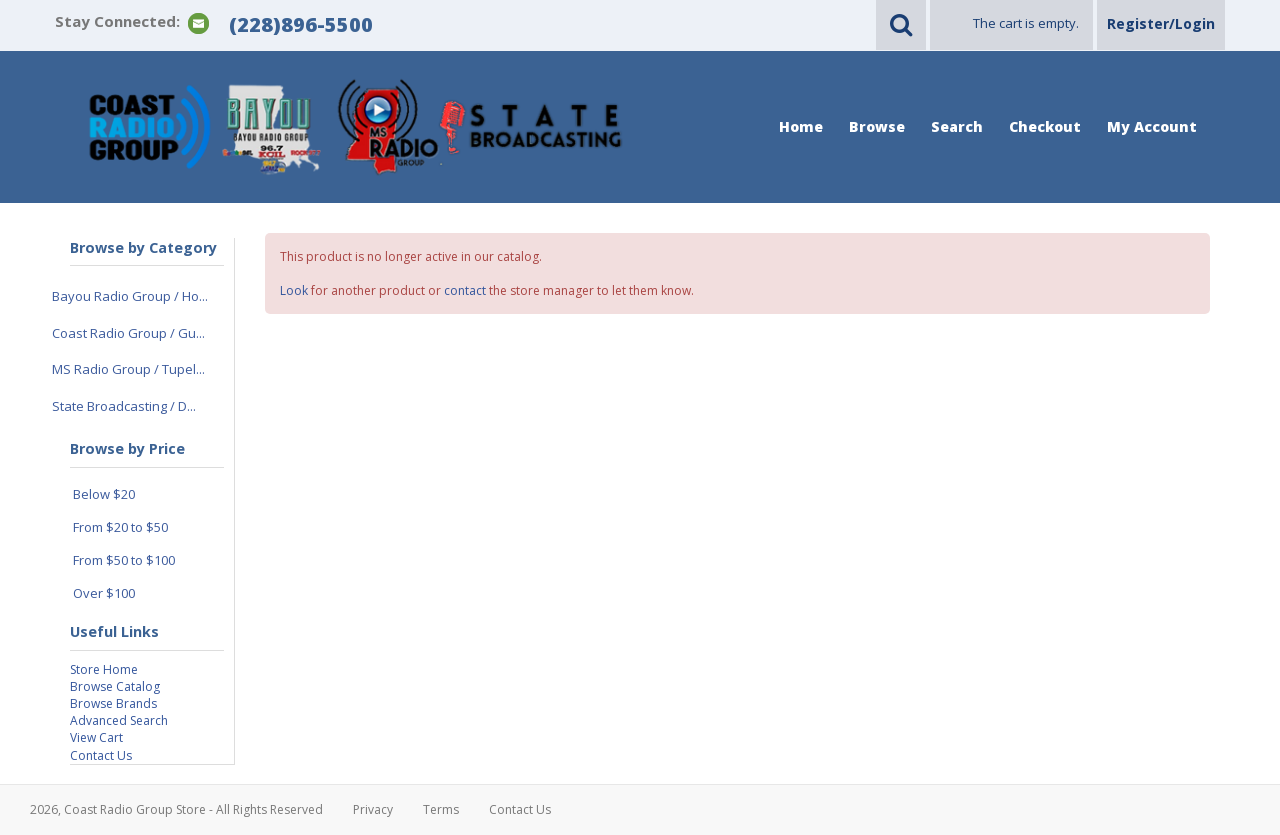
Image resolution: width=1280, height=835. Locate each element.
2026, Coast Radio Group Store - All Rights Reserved (176, 809)
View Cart (96, 737)
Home (801, 126)
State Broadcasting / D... (124, 406)
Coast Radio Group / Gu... (128, 333)
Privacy (373, 809)
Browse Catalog (115, 686)
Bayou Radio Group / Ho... (130, 296)
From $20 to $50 (120, 527)
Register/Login (1161, 23)
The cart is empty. (1026, 23)
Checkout (1045, 126)
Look (294, 290)
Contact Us (101, 755)
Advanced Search (119, 720)
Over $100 (104, 593)
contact (465, 290)
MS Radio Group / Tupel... (128, 369)
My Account (1152, 126)
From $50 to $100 (124, 560)
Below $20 (104, 494)
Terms (441, 809)
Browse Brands (113, 703)
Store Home (104, 669)
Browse (877, 126)
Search (957, 126)
